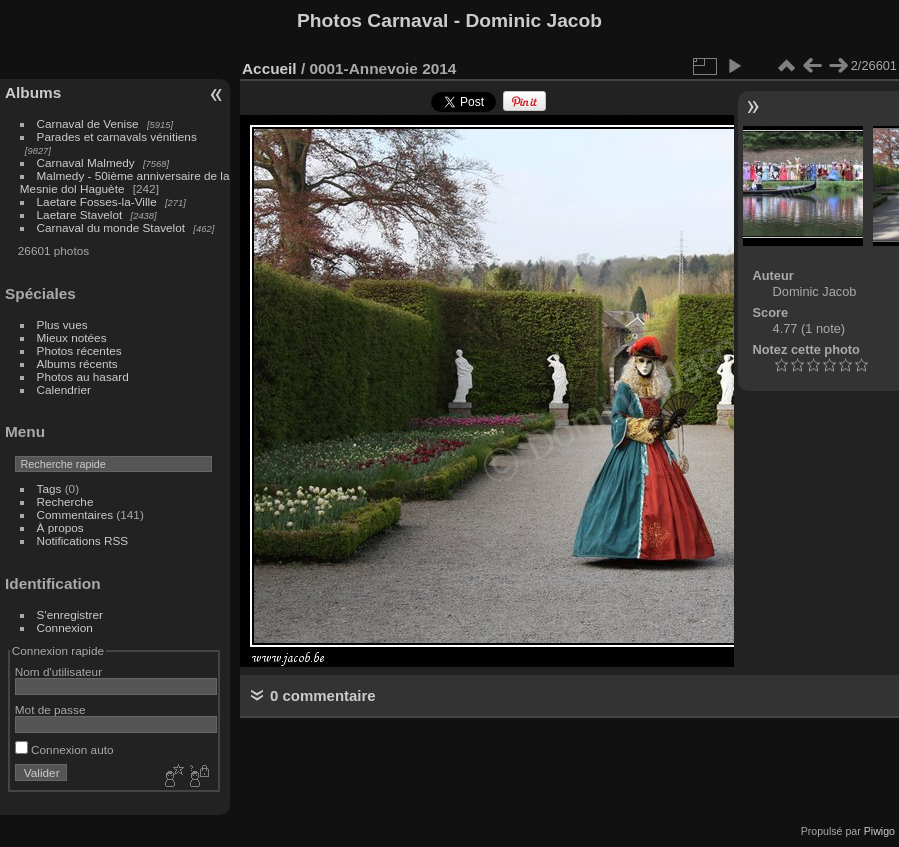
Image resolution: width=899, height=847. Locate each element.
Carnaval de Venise (88, 123)
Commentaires (75, 514)
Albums (33, 92)
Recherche (65, 501)
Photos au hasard (83, 376)
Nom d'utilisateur (58, 671)
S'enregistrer (70, 614)
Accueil (269, 68)
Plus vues (62, 324)
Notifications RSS (83, 540)
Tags (49, 488)
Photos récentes (79, 350)
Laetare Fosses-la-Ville (97, 201)
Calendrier (64, 389)
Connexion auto (64, 749)
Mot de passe (50, 709)
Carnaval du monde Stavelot (111, 227)
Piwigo (879, 831)
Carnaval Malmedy (86, 162)
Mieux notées (72, 337)
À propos (60, 527)
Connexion (65, 627)
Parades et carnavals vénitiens (117, 136)
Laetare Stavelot (80, 214)
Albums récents (77, 363)
